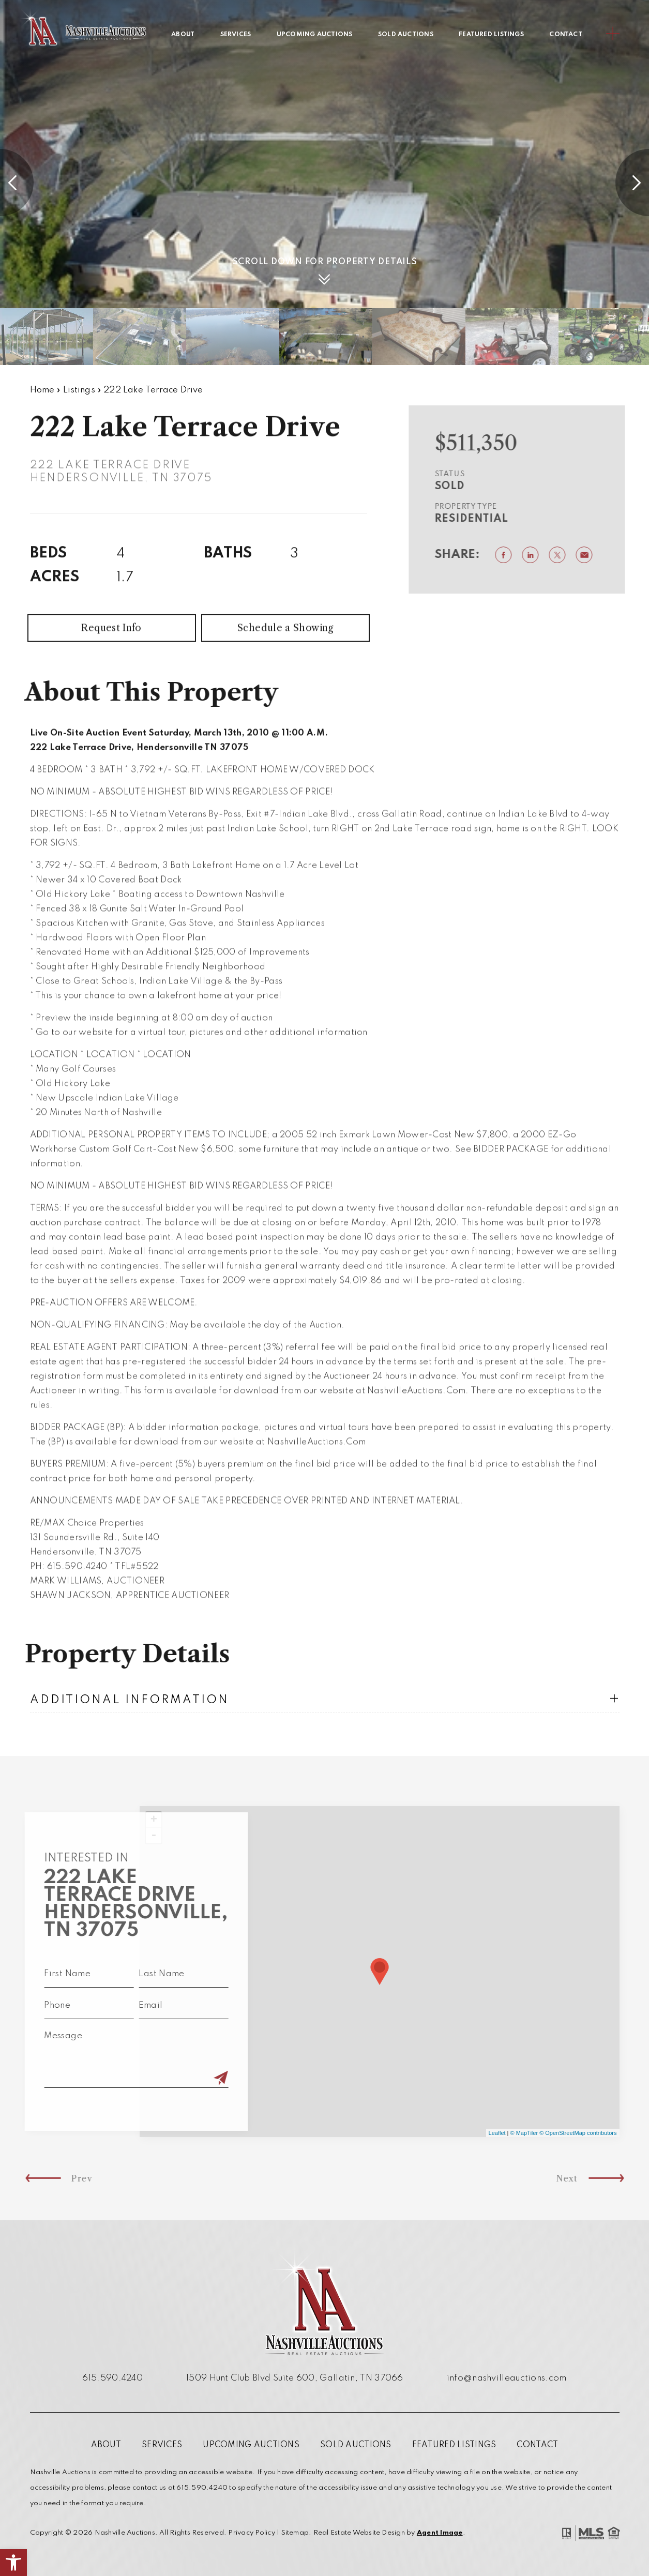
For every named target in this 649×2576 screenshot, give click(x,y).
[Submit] (182, 2079)
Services (235, 35)
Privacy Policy (251, 2532)
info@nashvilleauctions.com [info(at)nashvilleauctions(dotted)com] (507, 2378)
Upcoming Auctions (315, 35)
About (182, 35)
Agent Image (440, 2532)
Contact (565, 35)
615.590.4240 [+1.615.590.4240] (112, 2378)
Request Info (111, 666)
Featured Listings (491, 35)
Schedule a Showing (285, 666)
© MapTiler (524, 2133)
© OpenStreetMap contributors (577, 2133)
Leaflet (497, 2133)
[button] (13, 2562)
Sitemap (295, 2532)
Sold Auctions (405, 35)
